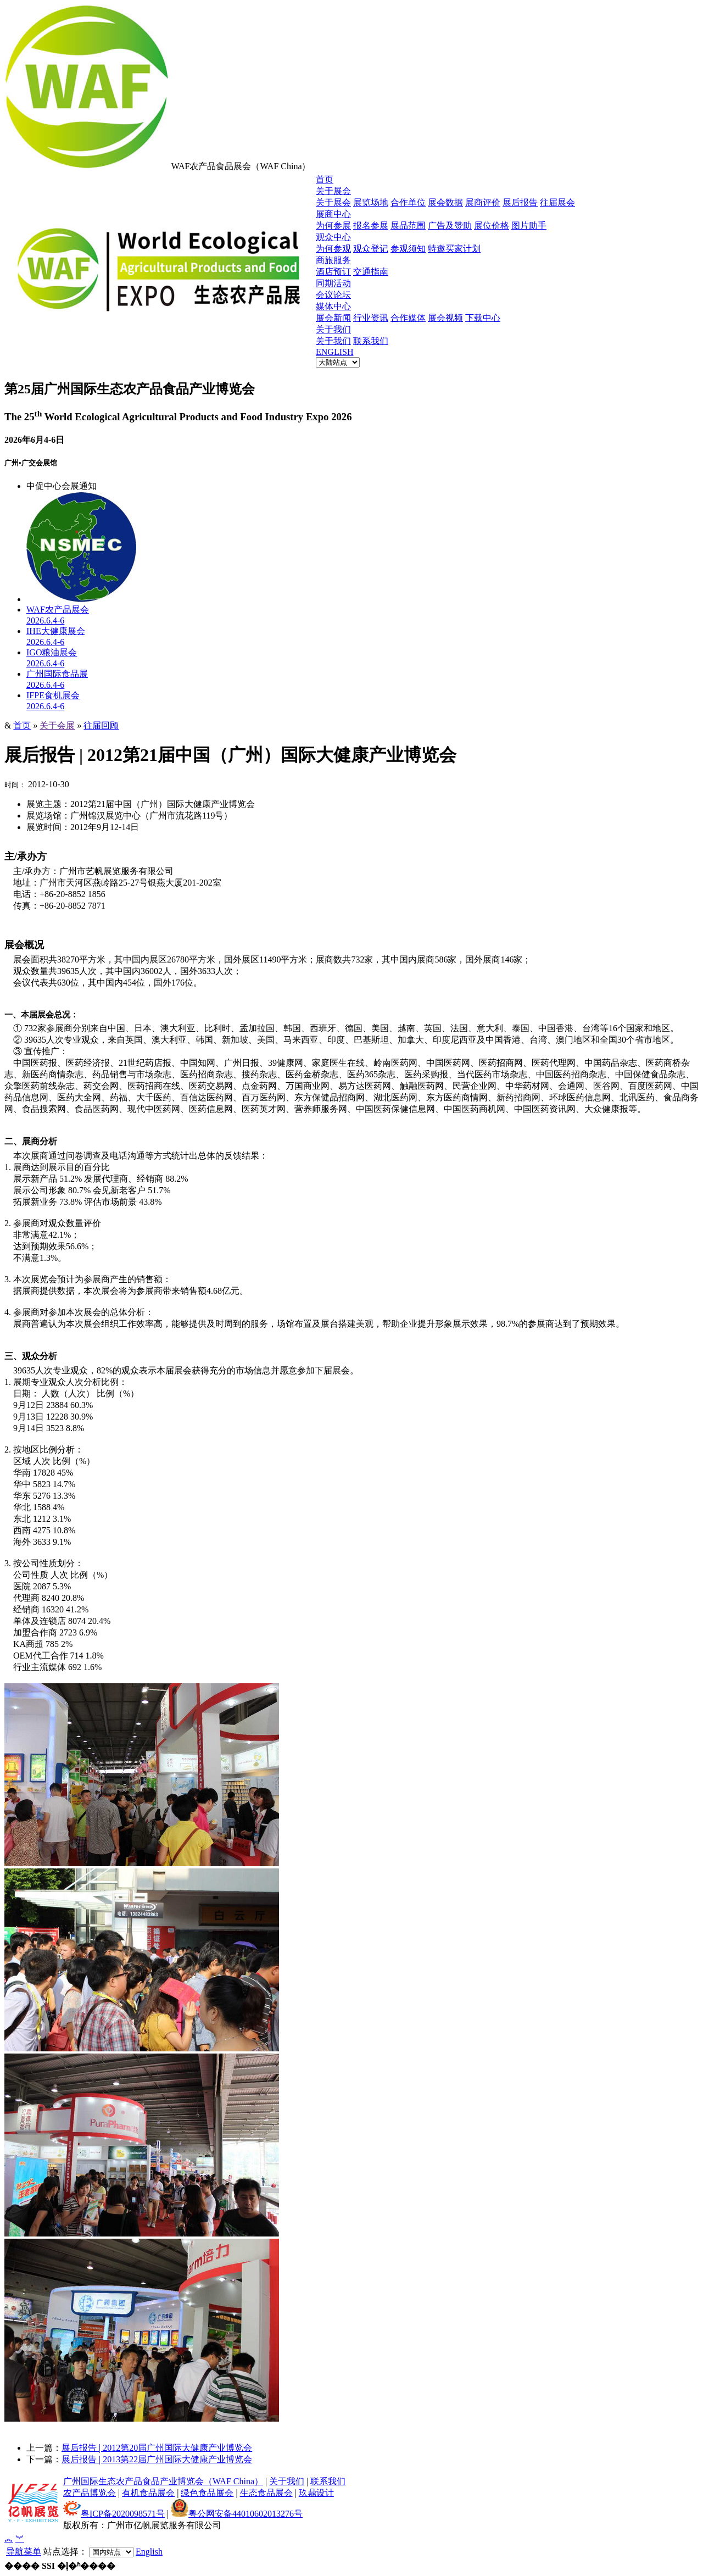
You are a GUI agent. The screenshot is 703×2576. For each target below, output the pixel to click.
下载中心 (482, 317)
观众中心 (333, 237)
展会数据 (445, 202)
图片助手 (528, 225)
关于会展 (57, 725)
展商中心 (333, 214)
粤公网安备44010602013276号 (237, 2513)
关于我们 (333, 329)
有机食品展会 (148, 2492)
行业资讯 (370, 317)
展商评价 (482, 202)
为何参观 (333, 248)
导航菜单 (23, 2551)
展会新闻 (333, 317)
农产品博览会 (89, 2492)
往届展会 (557, 202)
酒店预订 (333, 271)
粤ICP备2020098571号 (114, 2513)
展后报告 (520, 202)
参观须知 (408, 248)
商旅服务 (333, 260)
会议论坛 (333, 294)
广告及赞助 (450, 225)
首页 (324, 179)
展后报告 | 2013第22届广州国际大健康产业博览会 (157, 2459)
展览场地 (370, 202)
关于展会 (333, 191)
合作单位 (408, 202)
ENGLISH (334, 352)
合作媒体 (408, 317)
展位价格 (491, 225)
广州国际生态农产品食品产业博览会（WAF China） (163, 2481)
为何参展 (333, 225)
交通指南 (370, 271)
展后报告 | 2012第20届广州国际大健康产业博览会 (157, 2447)
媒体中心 (333, 306)
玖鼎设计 (316, 2492)
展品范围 (408, 225)
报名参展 (370, 225)
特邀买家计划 (454, 248)
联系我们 (370, 341)
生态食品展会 (266, 2492)
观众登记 (370, 248)
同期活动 (333, 283)
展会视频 (445, 317)
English (149, 2551)
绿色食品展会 (207, 2492)
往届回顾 (101, 725)
